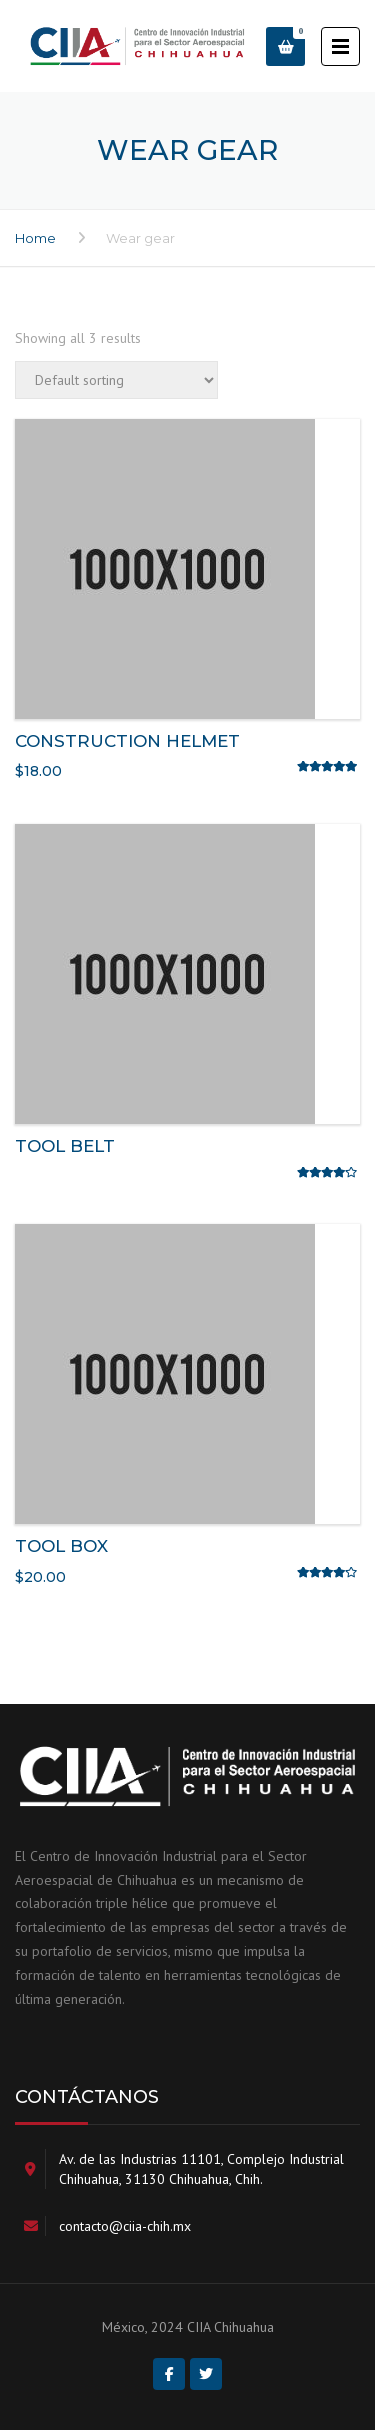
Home (35, 238)
